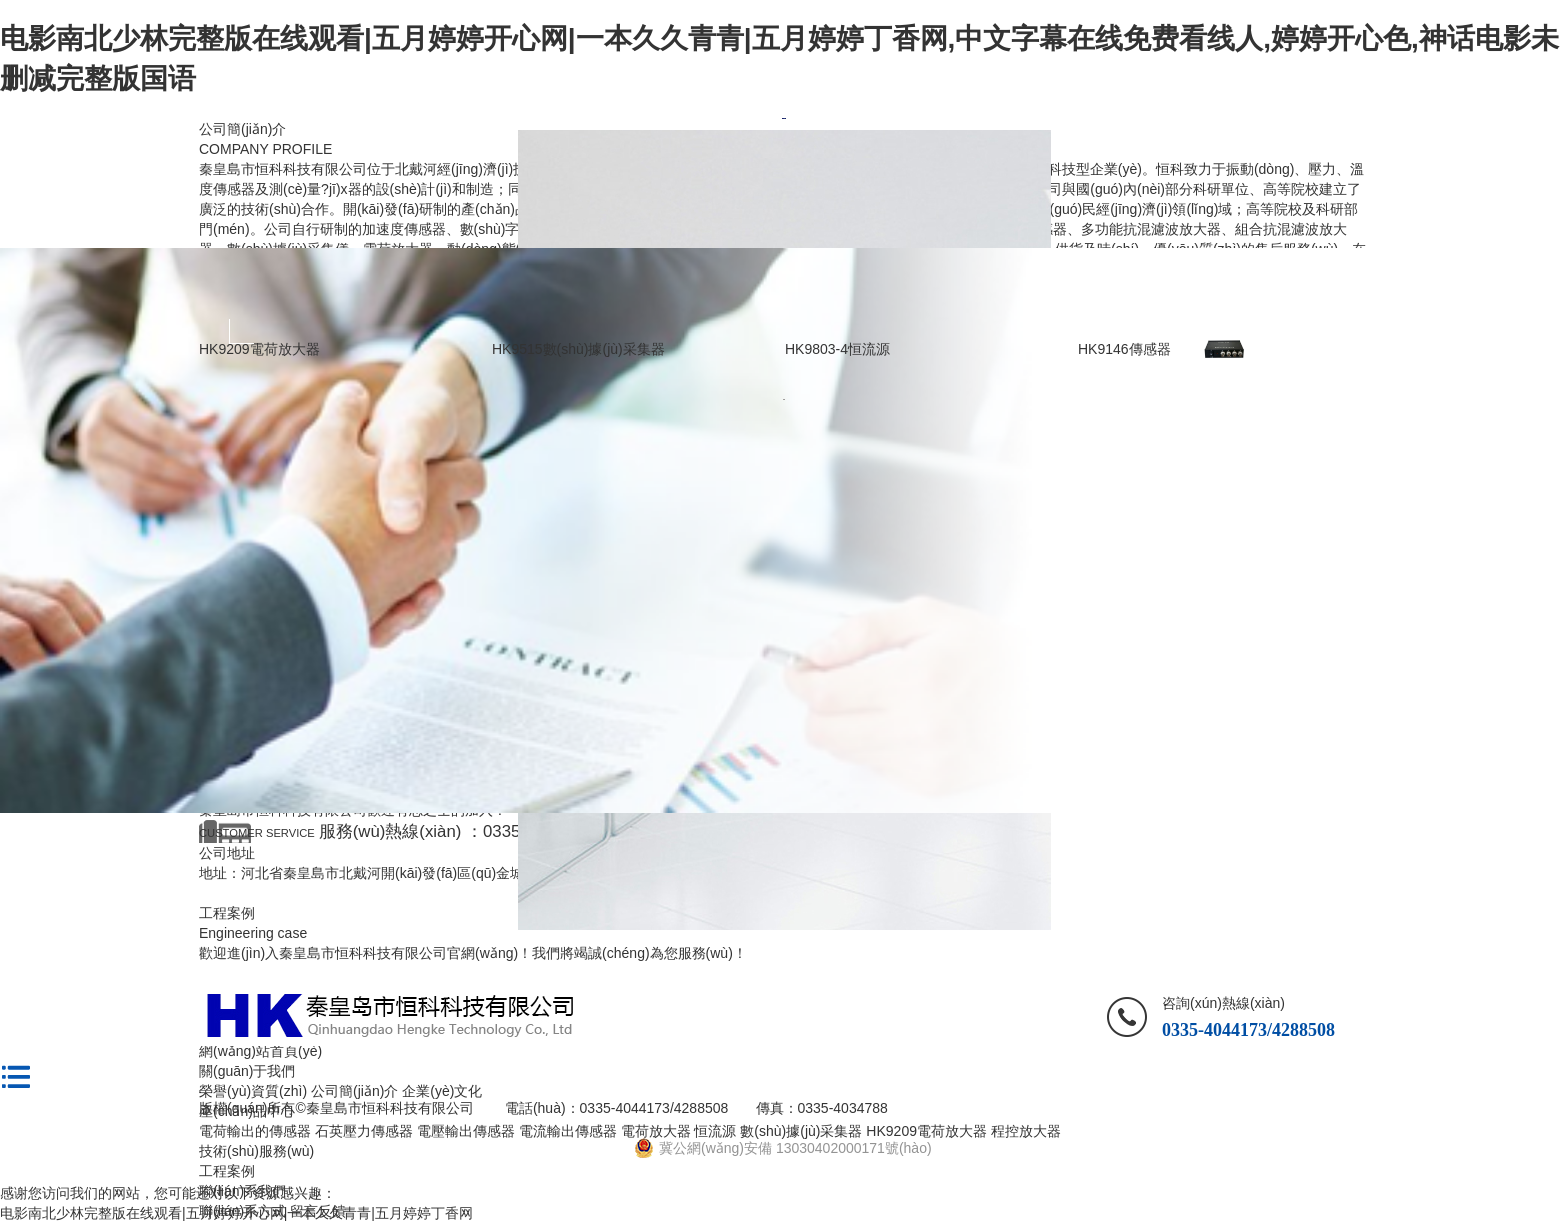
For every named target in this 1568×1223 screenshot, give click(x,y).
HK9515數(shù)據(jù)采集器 (578, 349)
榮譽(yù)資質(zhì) (253, 1091)
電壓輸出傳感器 (466, 1131)
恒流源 (715, 1131)
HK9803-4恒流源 (837, 349)
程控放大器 (1026, 1131)
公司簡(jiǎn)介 (242, 129)
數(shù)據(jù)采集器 (801, 1131)
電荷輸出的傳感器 (255, 1131)
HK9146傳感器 (1124, 349)
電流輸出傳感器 (568, 1131)
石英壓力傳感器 (364, 1131)
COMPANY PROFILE (265, 149)
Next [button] (1326, 331)
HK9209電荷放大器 (259, 349)
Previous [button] (241, 331)
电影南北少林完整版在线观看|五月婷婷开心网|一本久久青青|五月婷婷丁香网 (236, 1213)
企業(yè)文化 (442, 1091)
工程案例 (227, 1171)
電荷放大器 (656, 1131)
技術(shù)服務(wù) (256, 1151)
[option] (784, 118)
